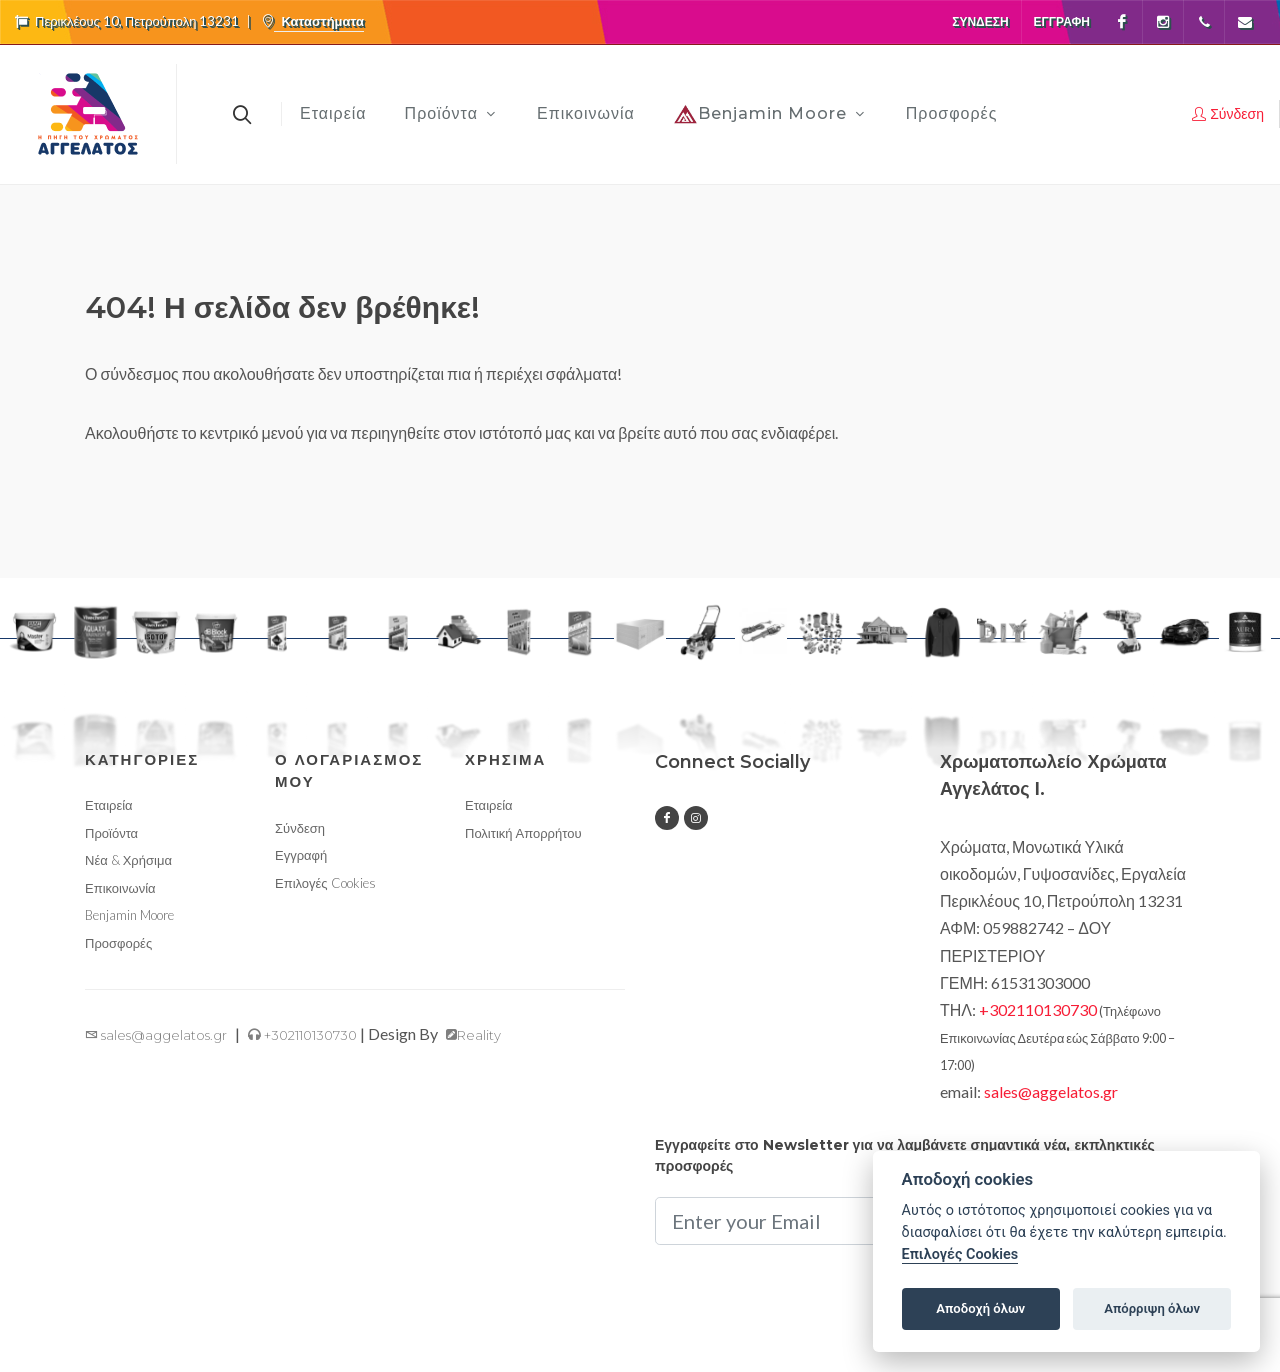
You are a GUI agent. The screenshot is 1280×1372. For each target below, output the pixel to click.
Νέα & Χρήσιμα (128, 860)
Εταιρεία (109, 805)
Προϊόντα (111, 833)
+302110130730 (302, 1035)
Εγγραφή (1062, 21)
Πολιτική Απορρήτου (523, 833)
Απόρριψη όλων (1152, 1308)
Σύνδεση (980, 21)
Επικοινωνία (120, 888)
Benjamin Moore (129, 915)
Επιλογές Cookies (325, 883)
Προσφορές (118, 943)
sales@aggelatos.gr (156, 1035)
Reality (473, 1035)
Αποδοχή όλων (980, 1308)
